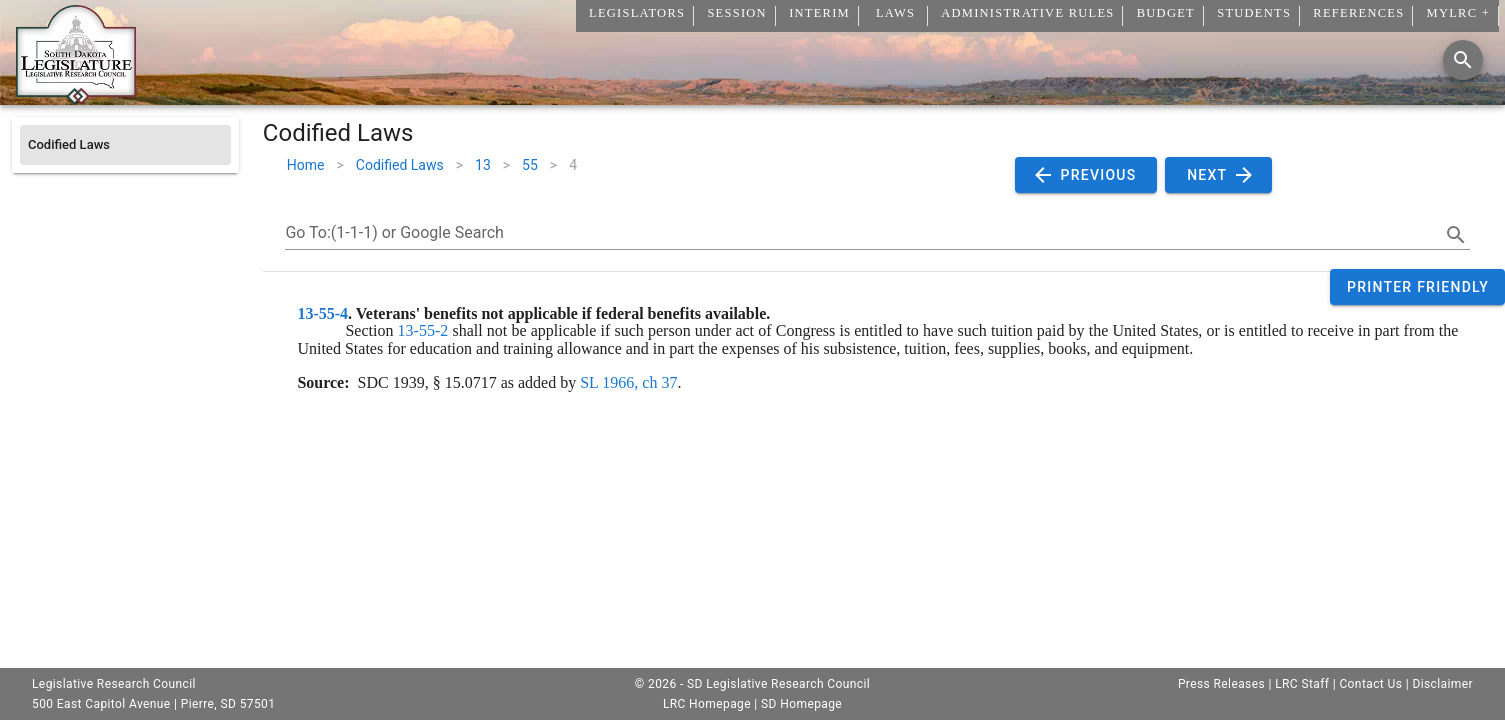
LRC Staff (1302, 684)
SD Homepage (801, 704)
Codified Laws (400, 165)
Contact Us (1370, 684)
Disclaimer (1442, 684)
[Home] (76, 97)
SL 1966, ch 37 (628, 382)
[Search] (1463, 60)
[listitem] (125, 145)
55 (530, 165)
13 (483, 165)
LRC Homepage (707, 704)
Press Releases (1221, 684)
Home (306, 165)
